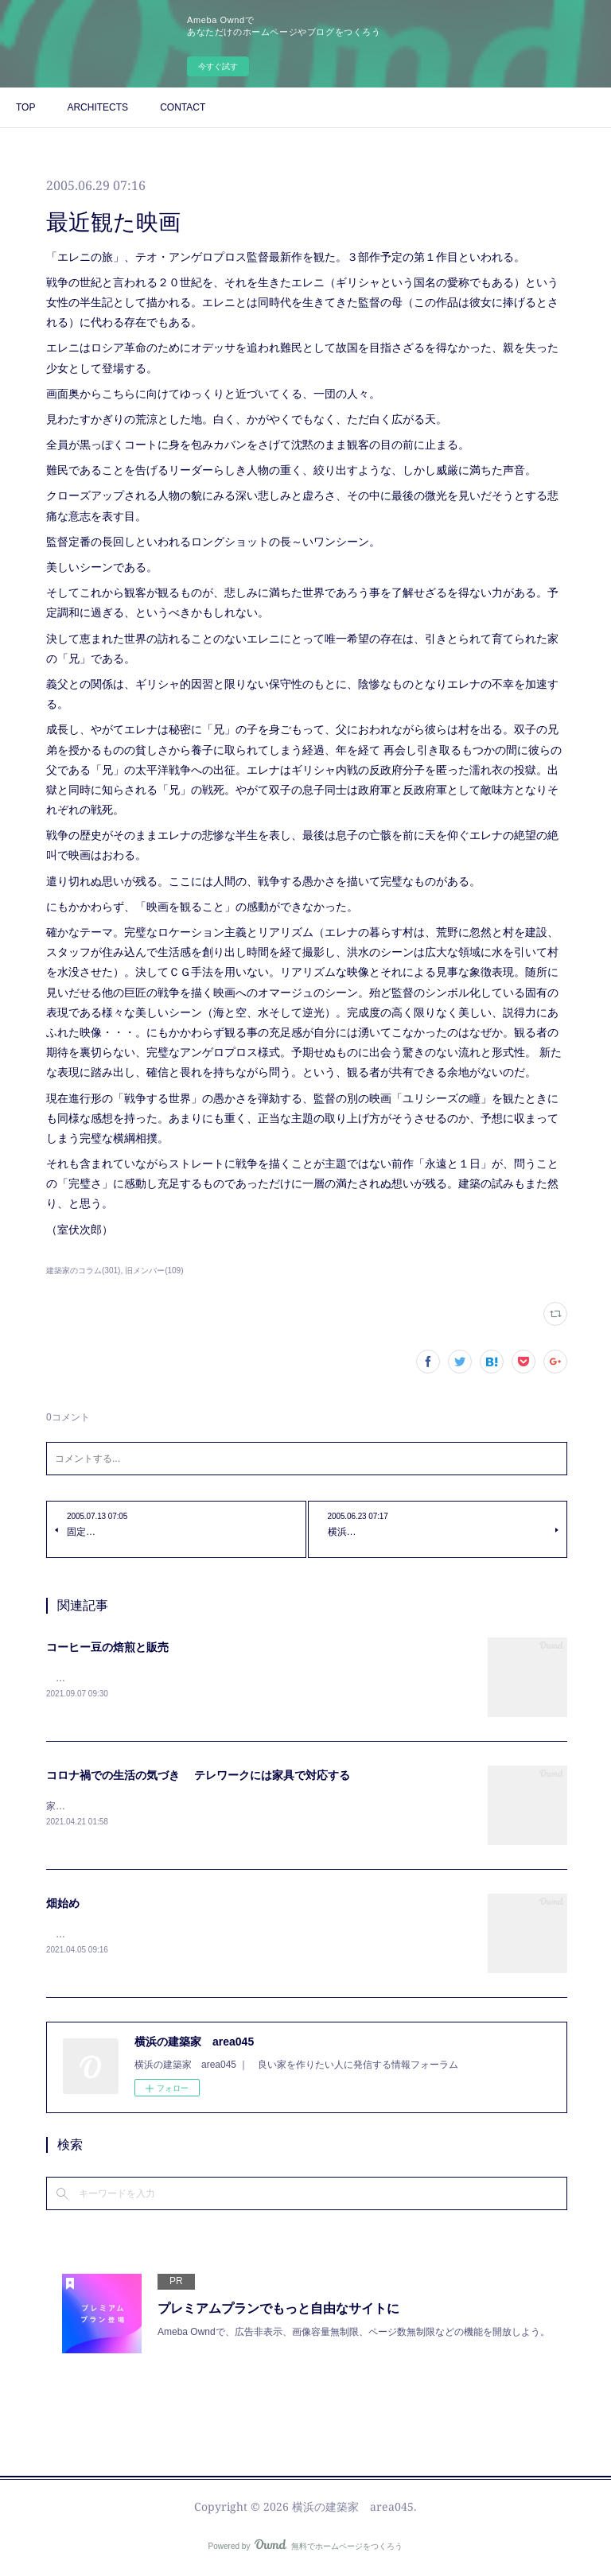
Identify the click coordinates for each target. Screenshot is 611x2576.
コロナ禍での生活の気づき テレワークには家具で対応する (198, 1776)
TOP (25, 107)
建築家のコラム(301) (83, 1270)
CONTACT (182, 107)
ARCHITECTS (97, 107)
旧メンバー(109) (154, 1270)
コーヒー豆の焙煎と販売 (107, 1647)
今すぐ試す (218, 66)
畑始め (63, 1905)
